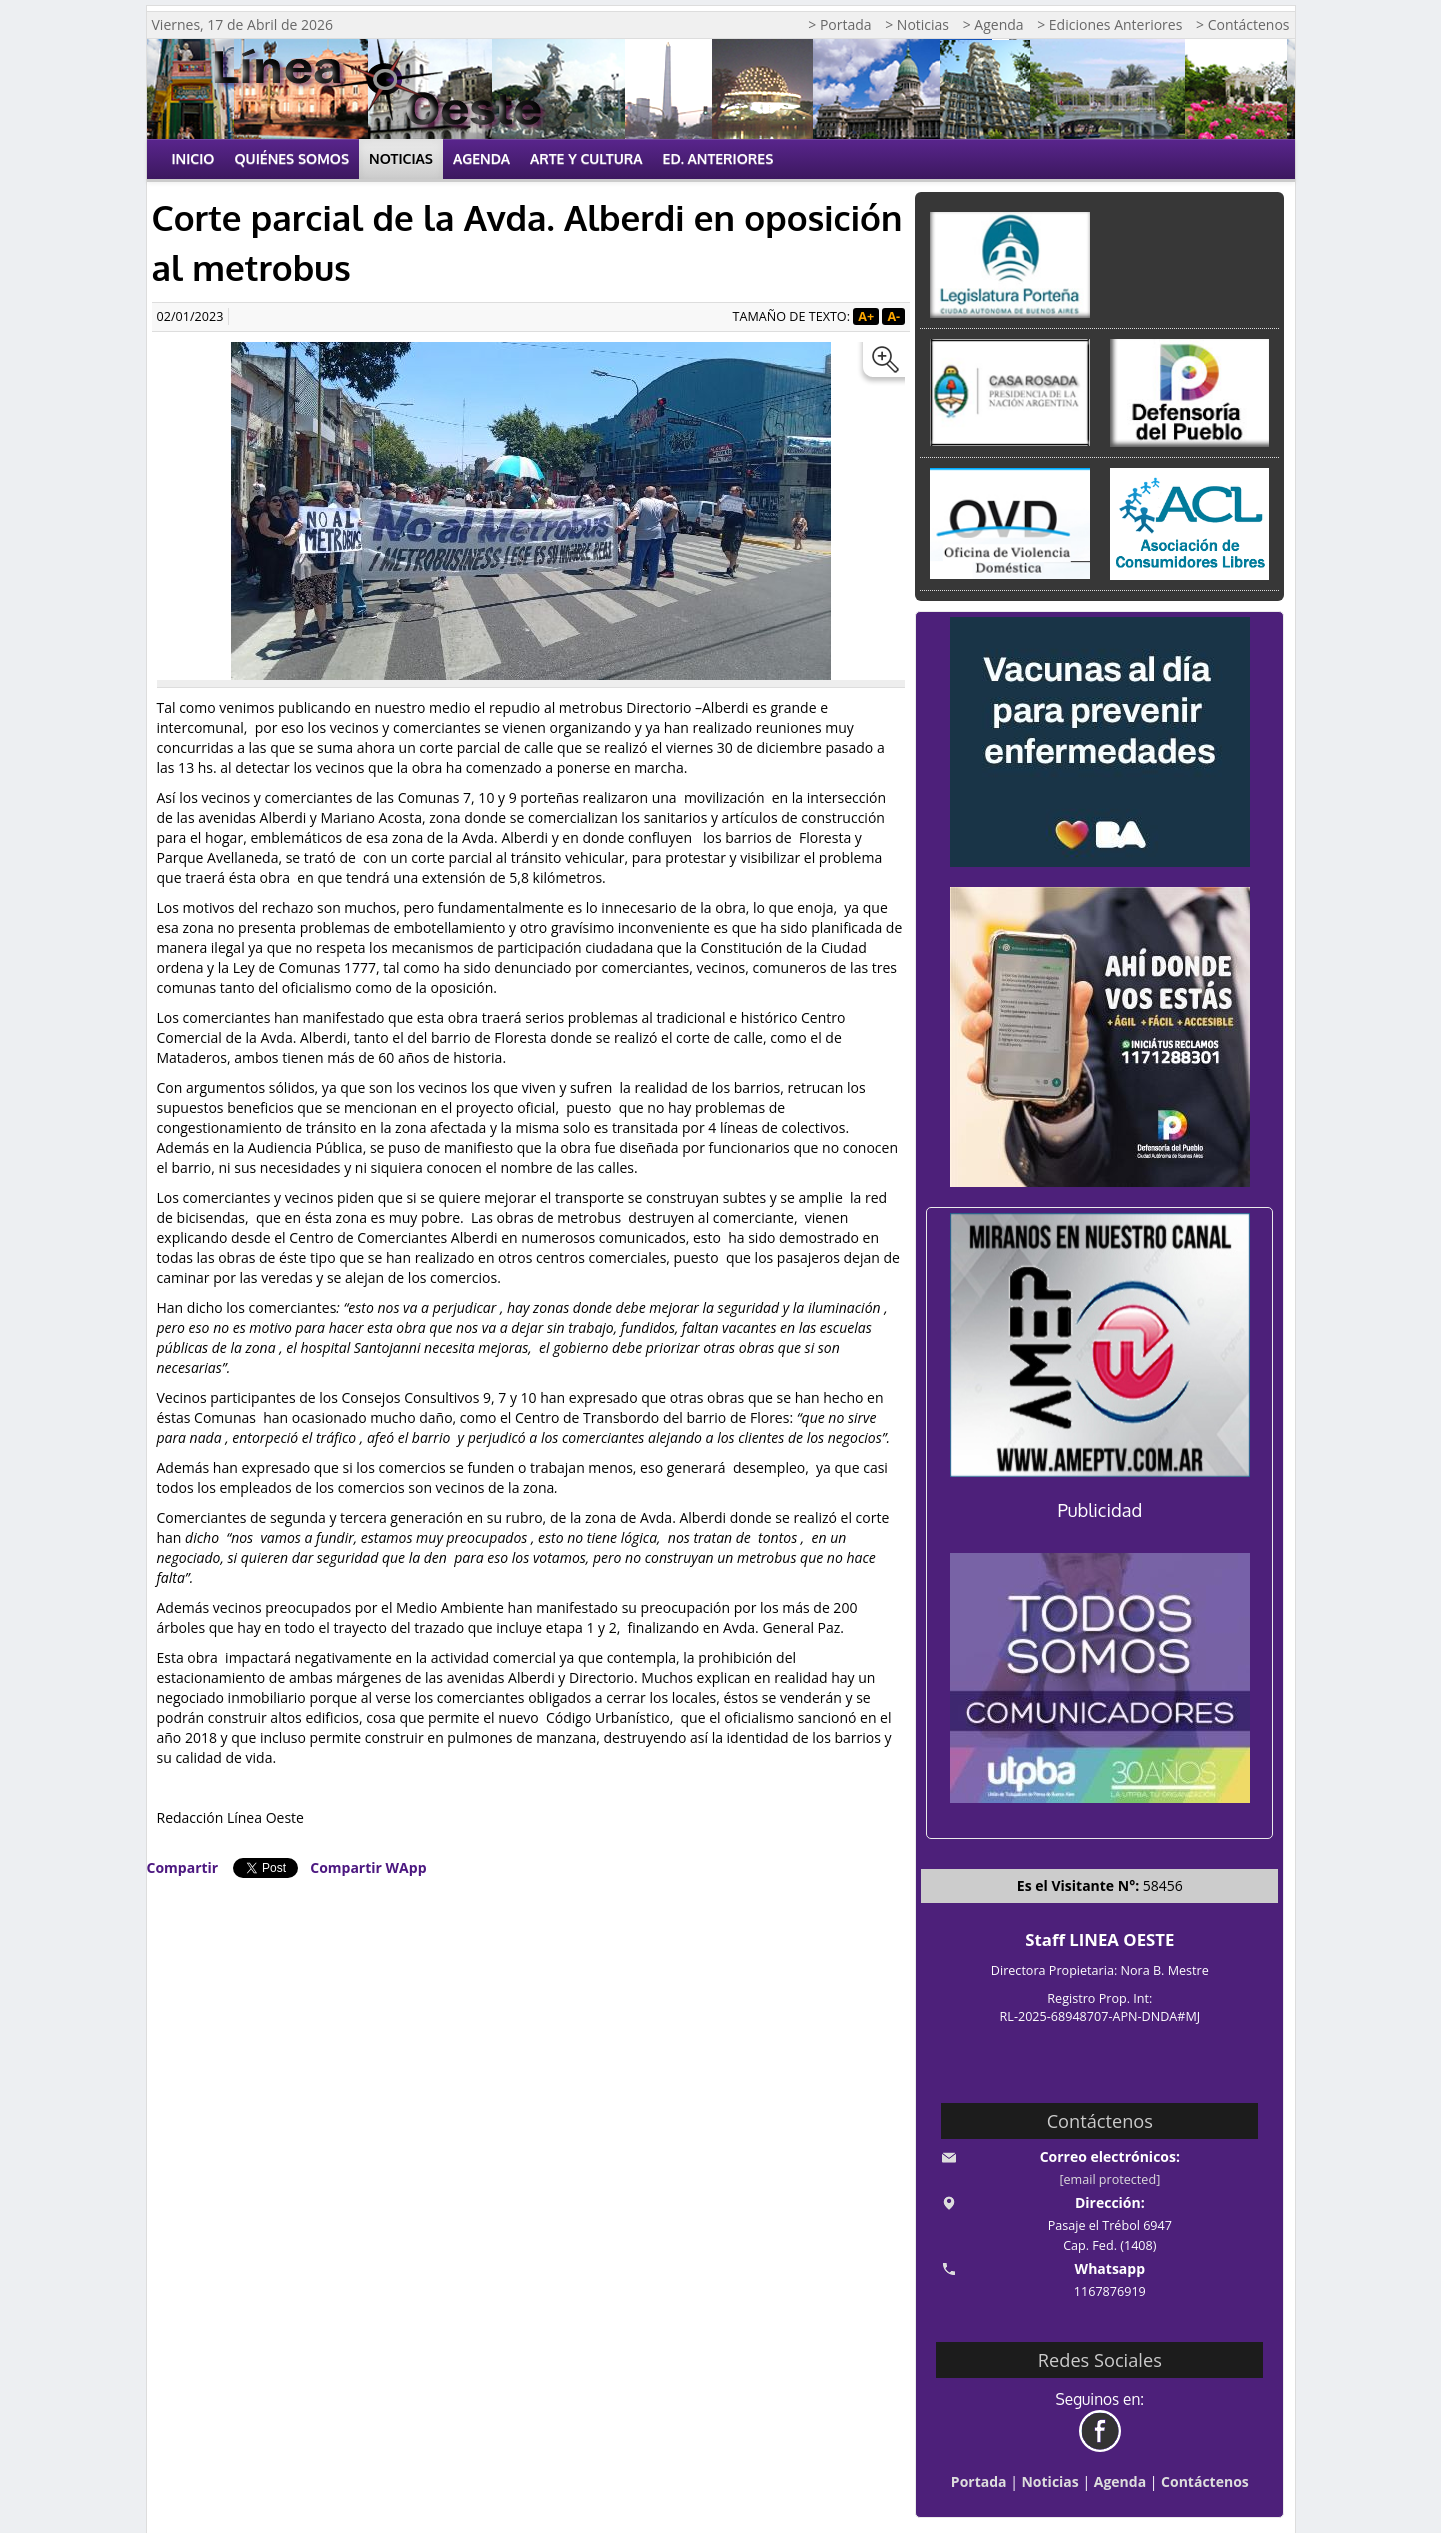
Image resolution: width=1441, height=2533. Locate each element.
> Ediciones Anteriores (1109, 24)
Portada (979, 2481)
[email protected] (1109, 2179)
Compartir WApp (368, 1867)
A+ (866, 316)
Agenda (481, 158)
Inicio (193, 158)
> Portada (839, 24)
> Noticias (917, 24)
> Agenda (993, 24)
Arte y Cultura (586, 158)
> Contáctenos (1242, 24)
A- (893, 316)
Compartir (183, 1867)
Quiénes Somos (291, 158)
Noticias (401, 158)
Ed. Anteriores (718, 158)
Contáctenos (1205, 2481)
